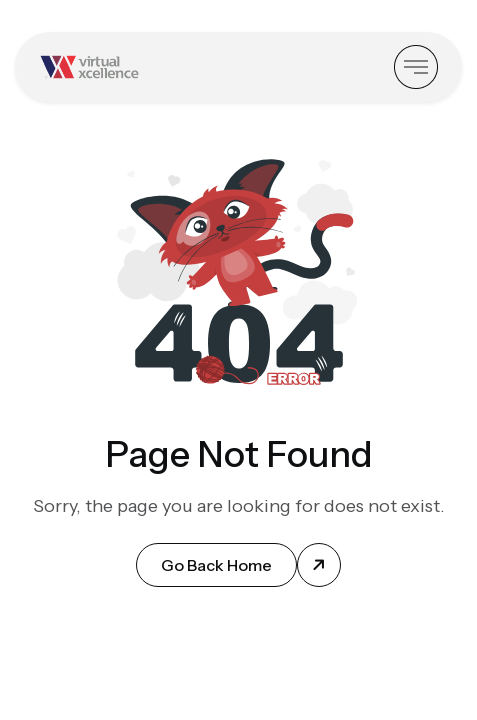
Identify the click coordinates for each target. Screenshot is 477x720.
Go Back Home (216, 565)
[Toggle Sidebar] (416, 67)
